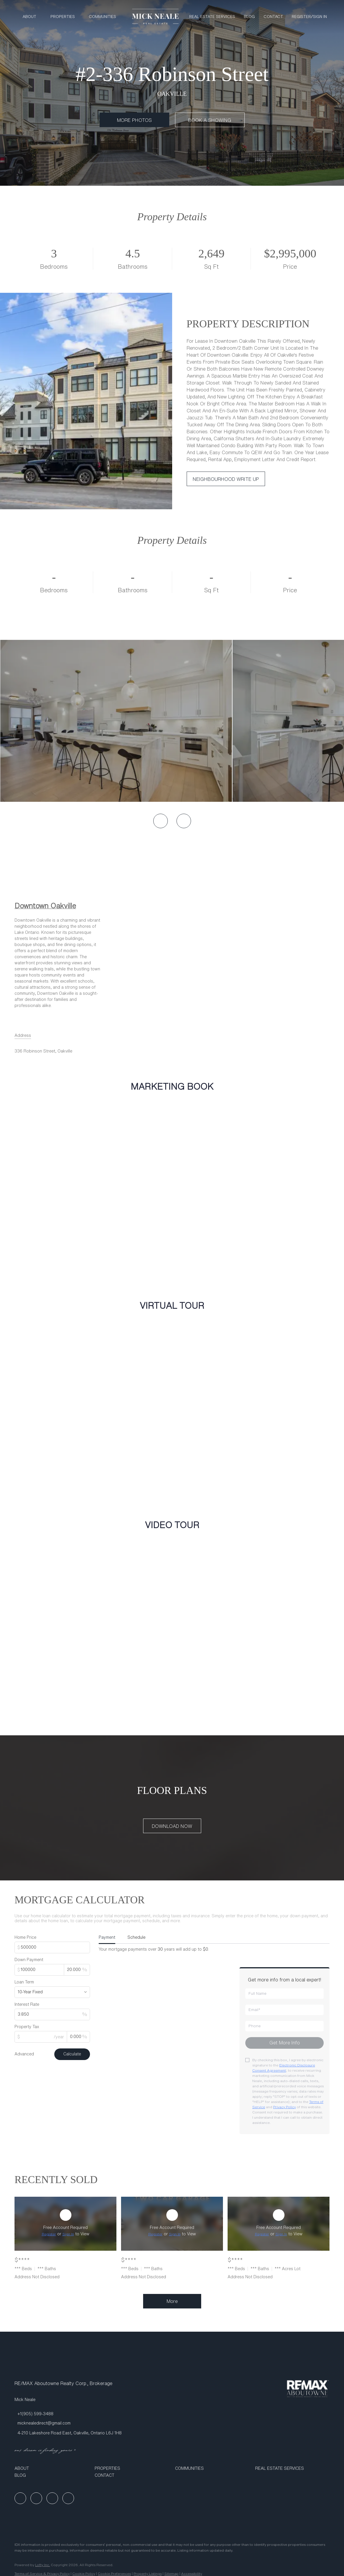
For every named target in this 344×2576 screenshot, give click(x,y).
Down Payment (29, 1960)
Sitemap (171, 2573)
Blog (249, 17)
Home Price (25, 1937)
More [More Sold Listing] (172, 2301)
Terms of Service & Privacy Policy (42, 2573)
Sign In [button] (320, 17)
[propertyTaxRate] (78, 2037)
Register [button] (301, 17)
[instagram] (52, 2498)
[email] (284, 2010)
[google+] (68, 2498)
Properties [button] (63, 17)
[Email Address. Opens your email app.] (23, 1035)
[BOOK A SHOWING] (210, 120)
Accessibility (191, 2573)
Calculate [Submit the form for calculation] (72, 2054)
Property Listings (148, 2573)
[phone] (284, 2026)
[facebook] (20, 2498)
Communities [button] (102, 17)
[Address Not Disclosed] (65, 2224)
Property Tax (27, 2027)
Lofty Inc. (42, 2565)
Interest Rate (27, 2004)
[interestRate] (52, 2014)
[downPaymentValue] (39, 1970)
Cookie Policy (83, 2573)
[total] (52, 1947)
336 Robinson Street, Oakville (43, 1051)
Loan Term (24, 1982)
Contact (273, 17)
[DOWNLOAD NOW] (172, 1826)
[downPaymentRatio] (77, 1970)
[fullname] (284, 1993)
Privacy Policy (284, 2107)
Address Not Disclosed (37, 2277)
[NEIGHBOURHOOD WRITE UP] (226, 479)
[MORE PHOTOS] (134, 120)
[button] (52, 2468)
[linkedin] (36, 2498)
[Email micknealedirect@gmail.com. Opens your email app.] (43, 2423)
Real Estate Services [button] (212, 17)
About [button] (29, 17)
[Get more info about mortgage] (284, 2043)
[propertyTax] (41, 2037)
